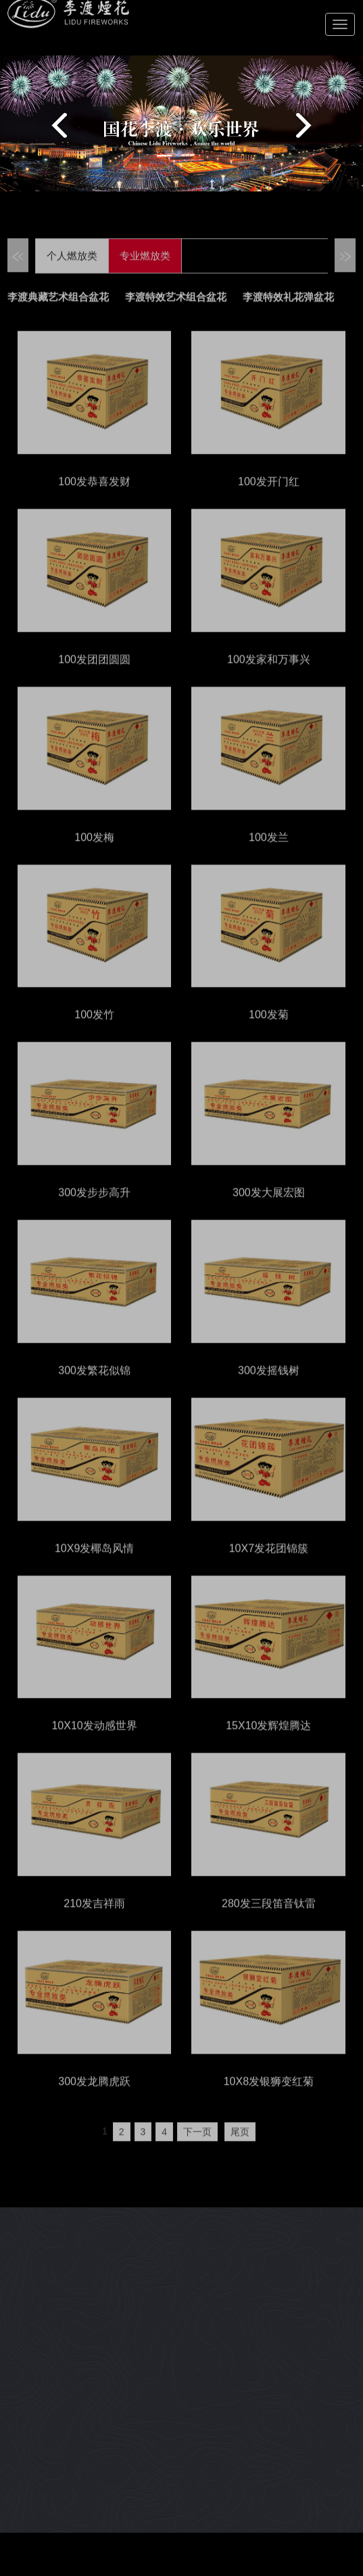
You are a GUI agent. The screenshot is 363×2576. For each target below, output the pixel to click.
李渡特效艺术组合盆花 (175, 314)
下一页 (197, 2148)
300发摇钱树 (268, 1387)
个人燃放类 (72, 273)
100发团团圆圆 (94, 676)
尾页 (240, 2148)
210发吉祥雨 (94, 1920)
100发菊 (269, 1031)
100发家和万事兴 (268, 676)
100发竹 (94, 1031)
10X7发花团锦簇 (268, 1565)
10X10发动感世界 (94, 1742)
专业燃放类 (145, 273)
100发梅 (94, 854)
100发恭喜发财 (94, 498)
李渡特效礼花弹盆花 (288, 314)
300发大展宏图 (269, 1209)
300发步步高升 (94, 1209)
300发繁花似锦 (94, 1387)
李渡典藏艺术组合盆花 (58, 314)
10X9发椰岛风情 (94, 1565)
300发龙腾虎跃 (94, 2098)
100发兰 (269, 854)
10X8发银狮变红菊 (269, 2098)
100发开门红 (268, 498)
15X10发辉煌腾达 (268, 1742)
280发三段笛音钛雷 (269, 1920)
